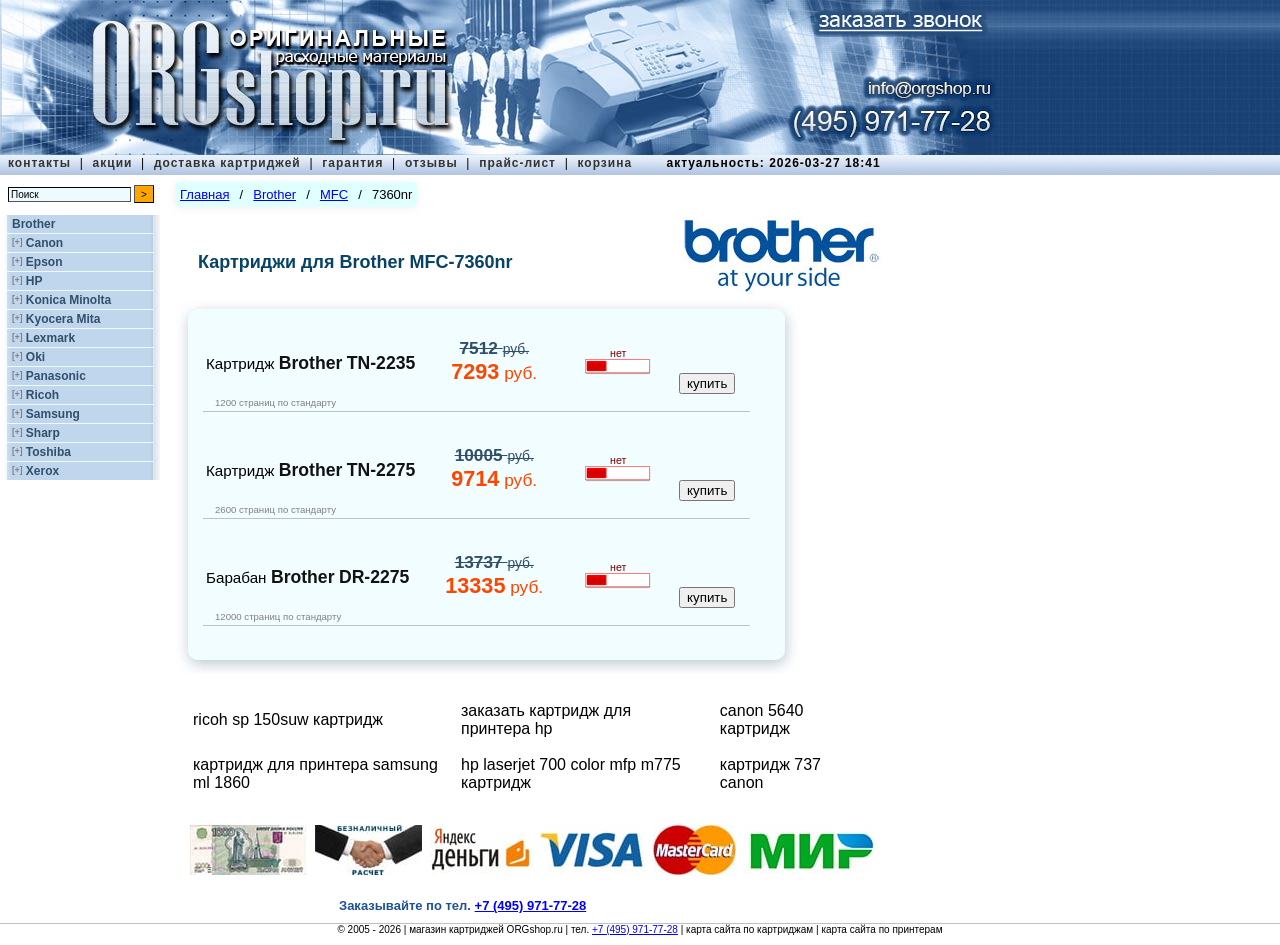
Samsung (53, 414)
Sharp (43, 433)
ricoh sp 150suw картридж (288, 719)
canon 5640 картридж (762, 719)
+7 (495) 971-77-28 (635, 929)
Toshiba (48, 452)
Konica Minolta (68, 300)
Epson (44, 262)
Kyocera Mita (63, 319)
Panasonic (56, 376)
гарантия (352, 163)
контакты (39, 163)
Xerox (42, 471)
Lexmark (50, 338)
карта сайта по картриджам (749, 929)
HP (34, 281)
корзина (604, 163)
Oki (35, 357)
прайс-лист (517, 163)
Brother (33, 224)
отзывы (431, 163)
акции (113, 163)
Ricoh (42, 395)
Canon (44, 243)
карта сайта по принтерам (881, 929)
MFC (334, 194)
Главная (204, 194)
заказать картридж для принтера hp (546, 719)
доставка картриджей (227, 163)
